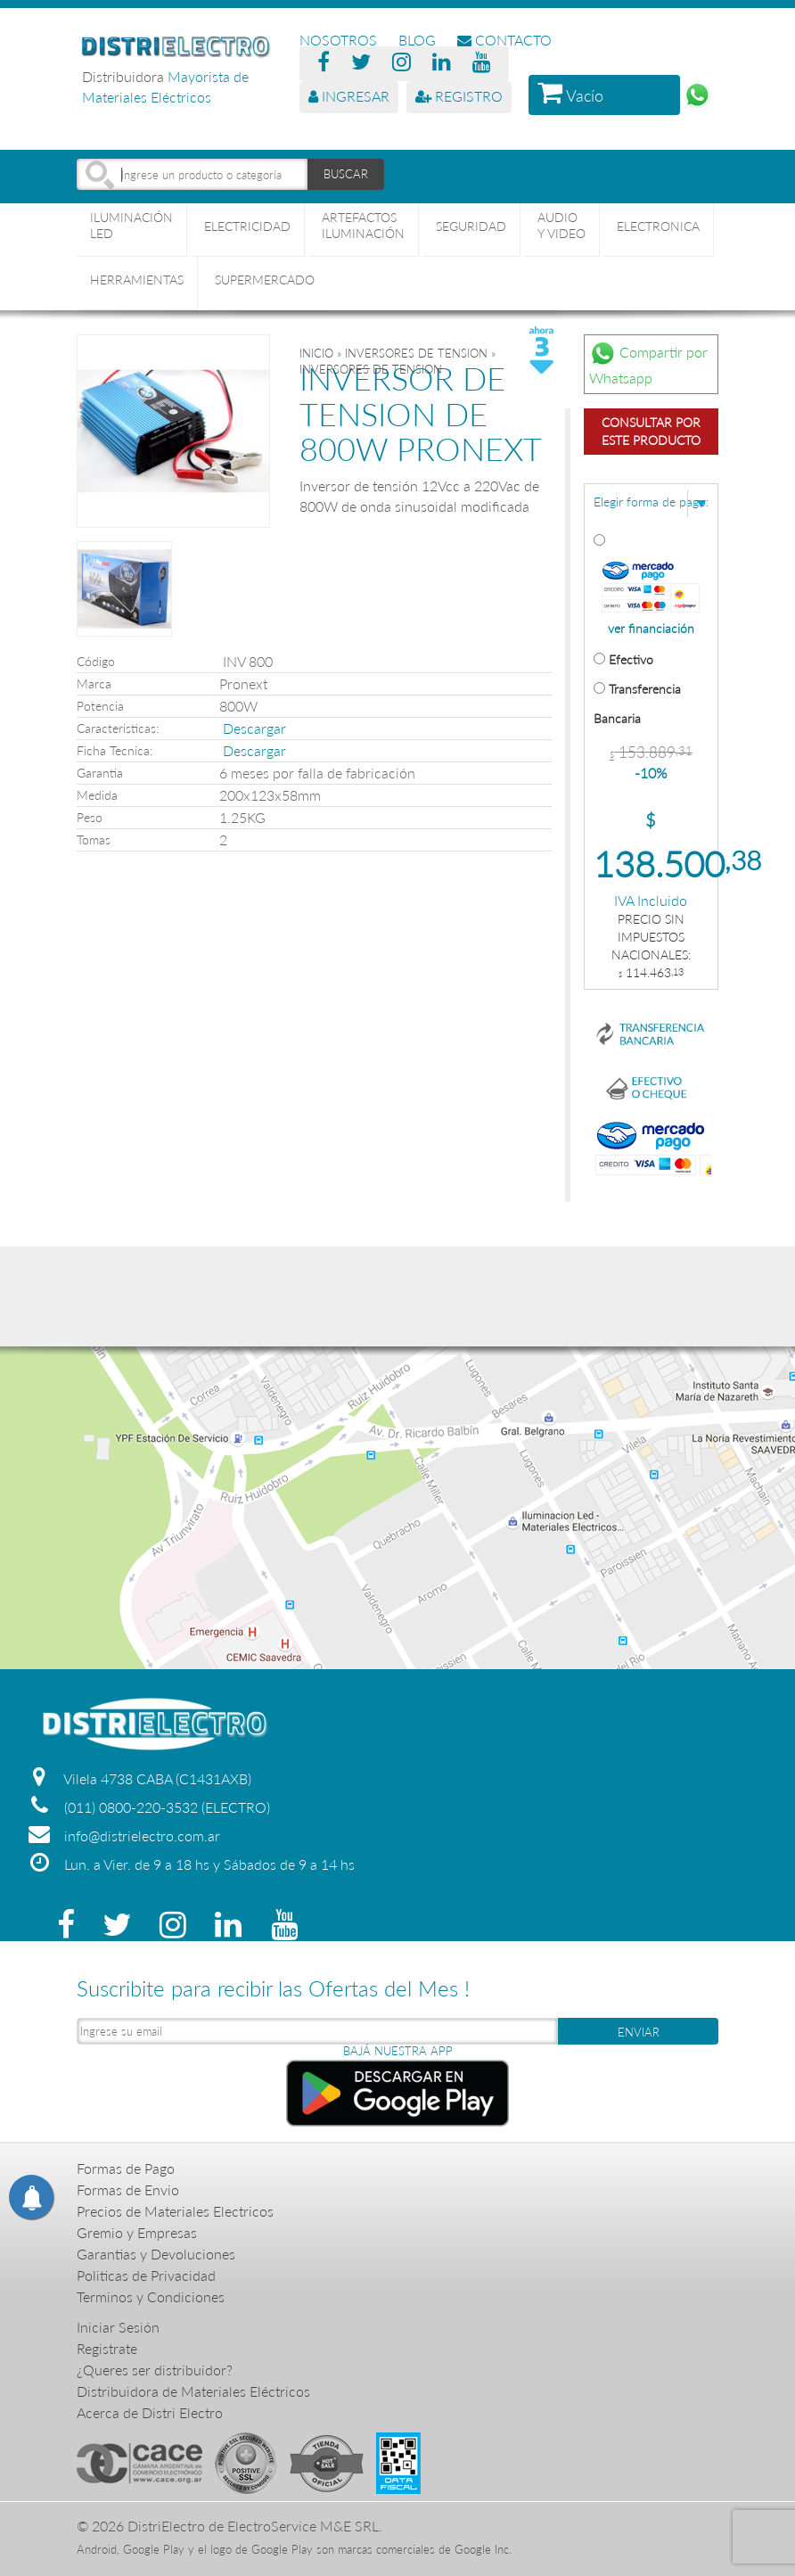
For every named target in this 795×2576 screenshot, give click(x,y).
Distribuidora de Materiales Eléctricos (193, 2391)
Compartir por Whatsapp (648, 363)
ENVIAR (639, 2032)
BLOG (417, 39)
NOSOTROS (338, 39)
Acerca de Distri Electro (150, 2412)
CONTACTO (504, 39)
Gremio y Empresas (137, 2232)
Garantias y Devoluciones (156, 2253)
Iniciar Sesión (118, 2326)
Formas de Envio (128, 2189)
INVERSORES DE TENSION (416, 353)
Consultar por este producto (651, 431)
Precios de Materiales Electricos (175, 2210)
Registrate (107, 2348)
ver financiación (651, 628)
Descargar (254, 728)
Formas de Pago (126, 2168)
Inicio (316, 353)
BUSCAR (346, 174)
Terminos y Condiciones (151, 2296)
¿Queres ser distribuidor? (155, 2369)
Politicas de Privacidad (146, 2275)
